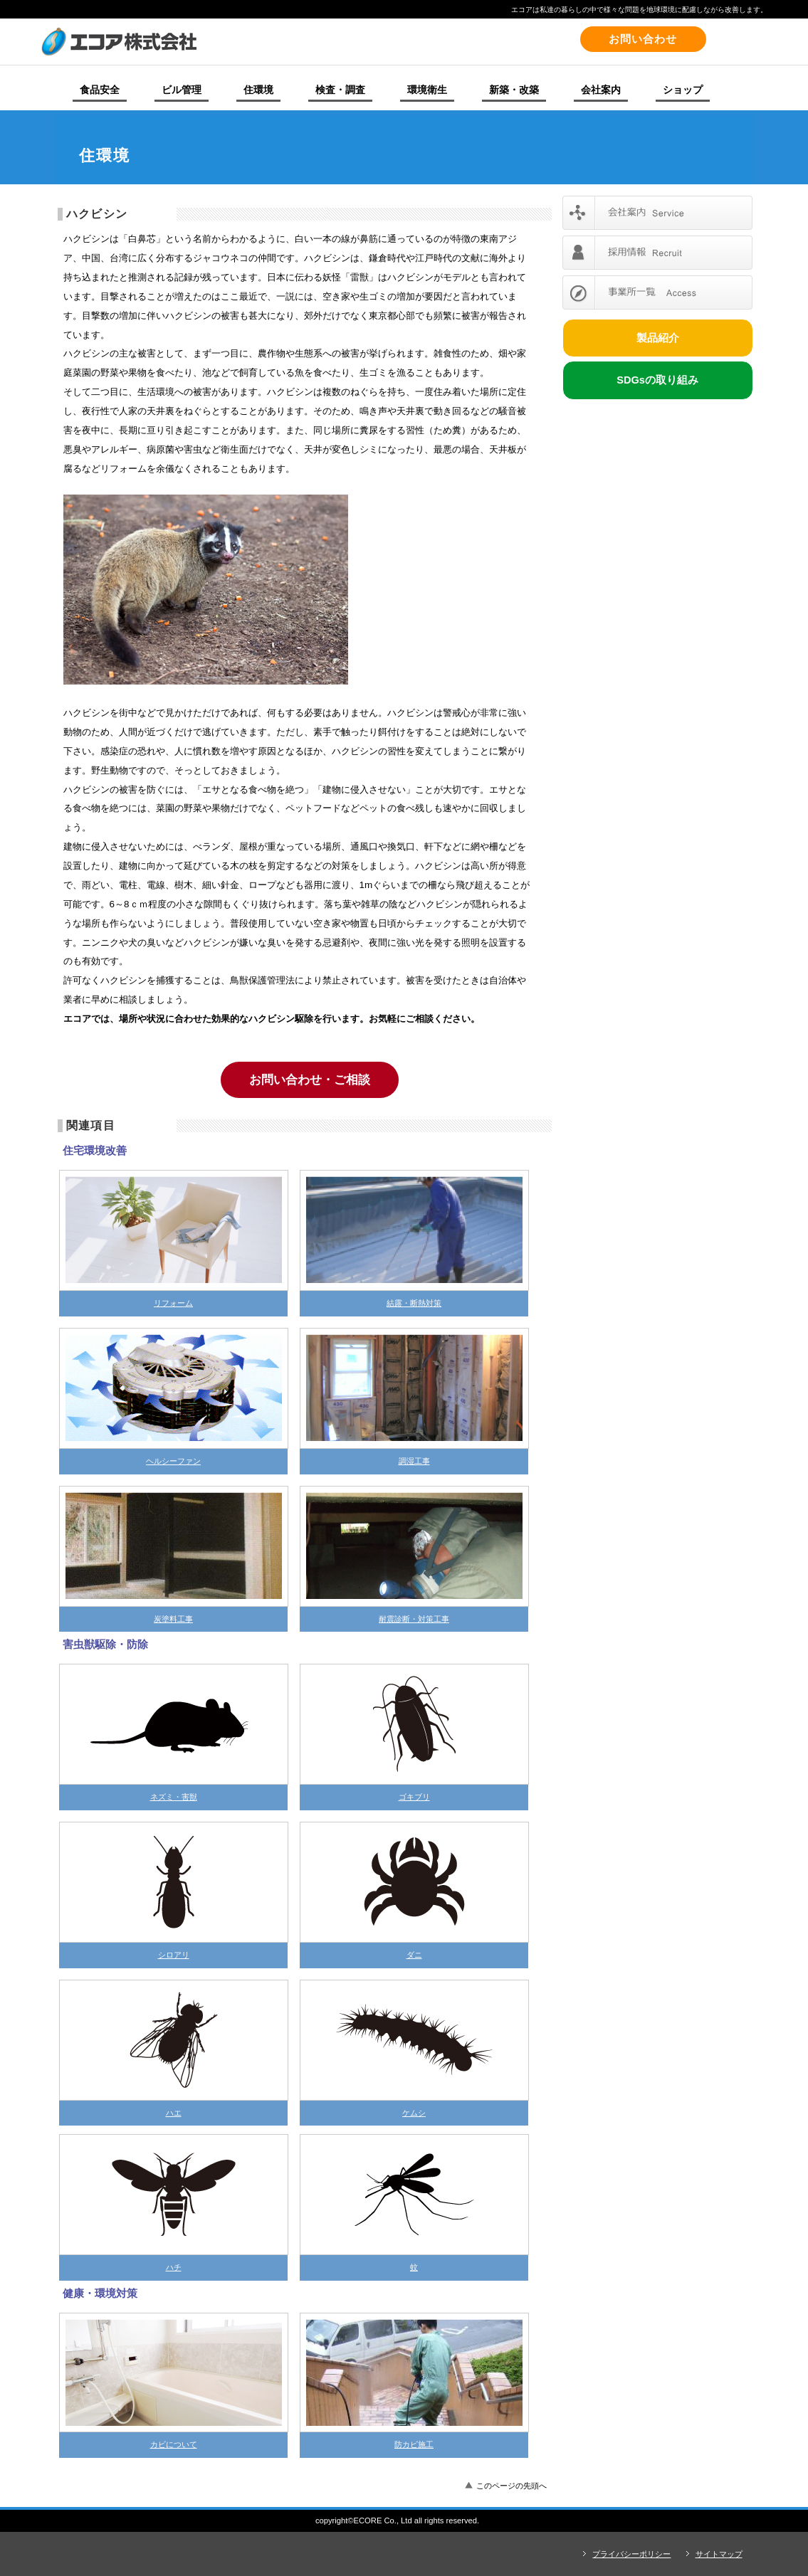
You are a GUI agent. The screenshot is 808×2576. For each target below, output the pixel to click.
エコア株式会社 (236, 41)
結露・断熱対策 (414, 1303)
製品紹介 (657, 338)
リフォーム (173, 1303)
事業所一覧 (657, 292)
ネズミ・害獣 (173, 1797)
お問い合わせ (643, 39)
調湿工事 (414, 1461)
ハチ (174, 2267)
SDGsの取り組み (657, 380)
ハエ (174, 2112)
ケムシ (414, 2112)
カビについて (173, 2444)
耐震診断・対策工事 (414, 1619)
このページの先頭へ (511, 2485)
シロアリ (173, 1955)
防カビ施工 (414, 2444)
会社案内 (657, 213)
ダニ (414, 1955)
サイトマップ (719, 2554)
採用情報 (657, 253)
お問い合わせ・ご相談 (309, 1080)
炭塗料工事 (173, 1619)
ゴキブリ (414, 1797)
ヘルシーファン (173, 1461)
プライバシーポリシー (631, 2554)
